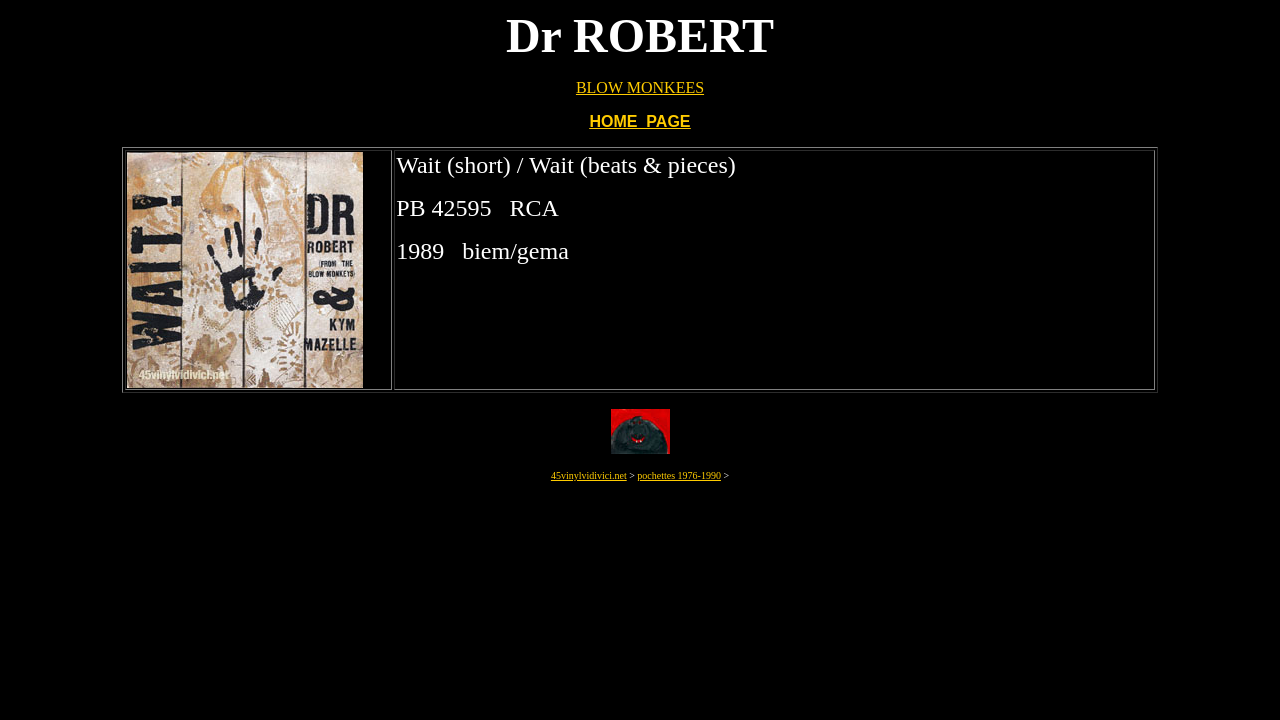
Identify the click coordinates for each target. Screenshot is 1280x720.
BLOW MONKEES (640, 87)
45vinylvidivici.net (589, 475)
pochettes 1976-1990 (679, 475)
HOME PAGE (639, 121)
